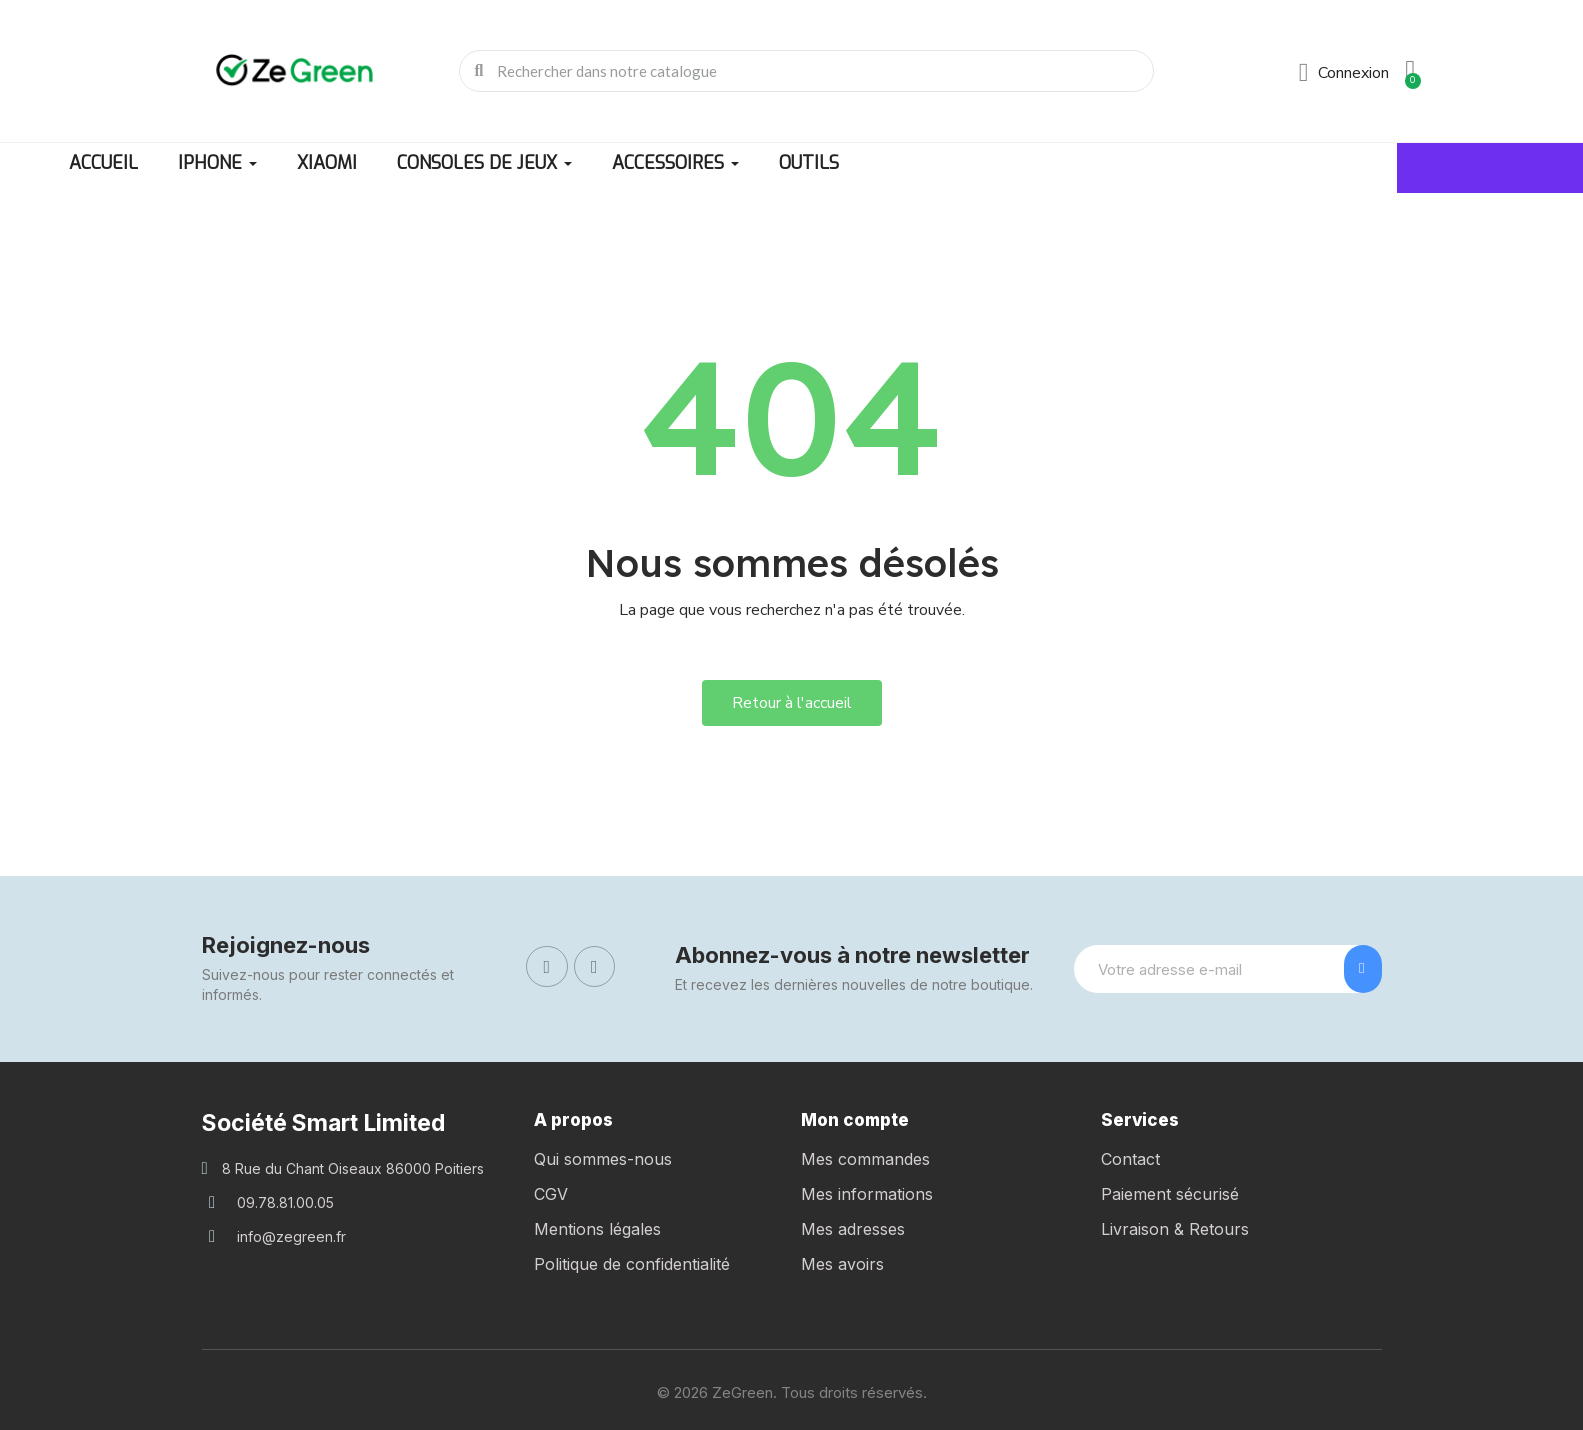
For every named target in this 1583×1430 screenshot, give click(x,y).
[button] (792, 703)
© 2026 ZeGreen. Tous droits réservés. (792, 1392)
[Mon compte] (1344, 73)
